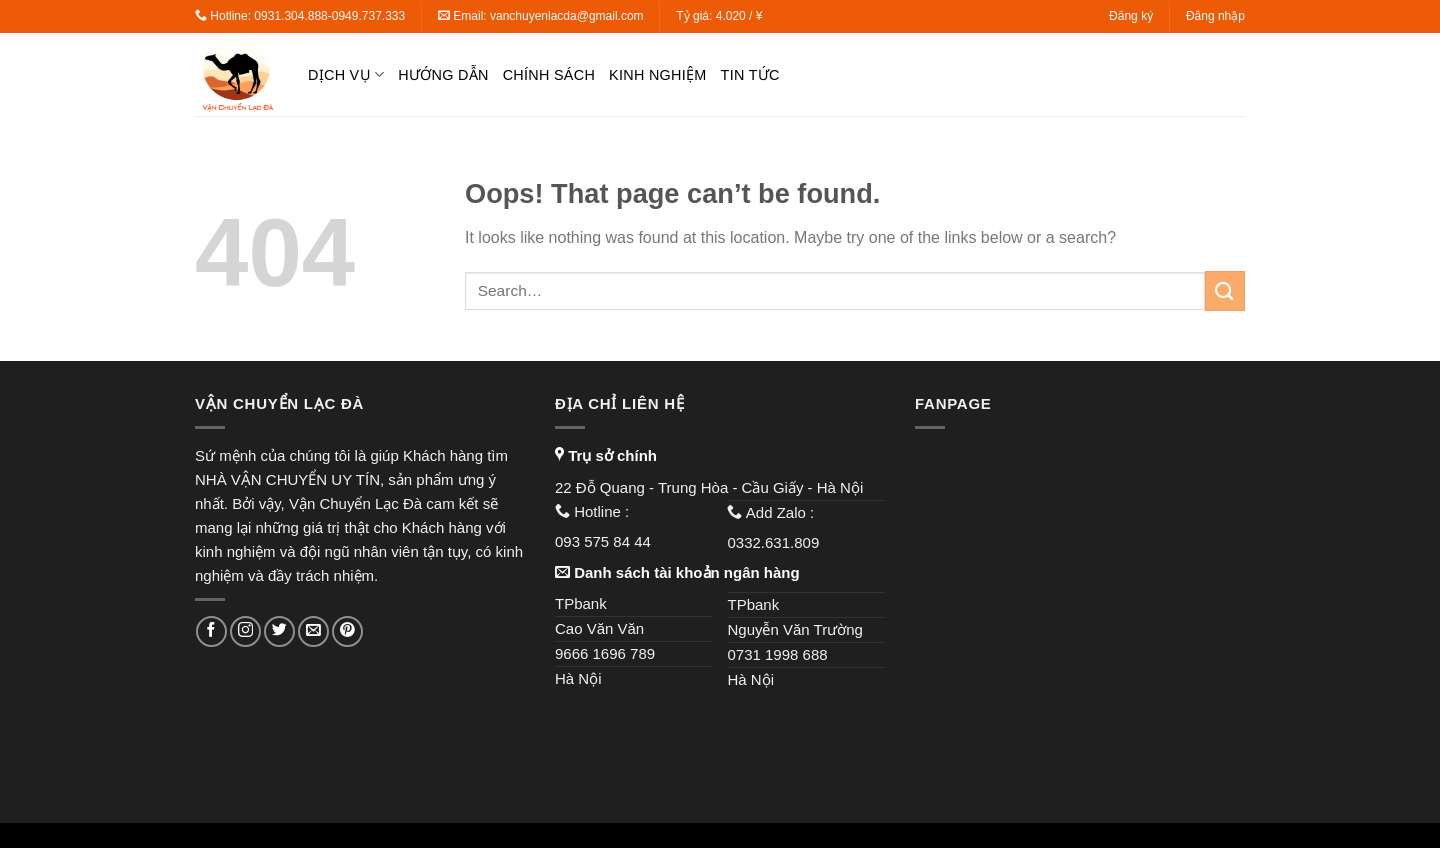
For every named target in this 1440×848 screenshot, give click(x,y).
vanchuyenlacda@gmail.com (567, 16)
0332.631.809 (775, 542)
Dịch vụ (346, 74)
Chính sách (549, 75)
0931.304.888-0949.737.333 (329, 16)
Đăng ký (1131, 16)
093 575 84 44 (605, 541)
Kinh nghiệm (658, 75)
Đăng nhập (1215, 16)
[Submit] (1225, 290)
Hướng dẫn (443, 75)
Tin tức (750, 75)
